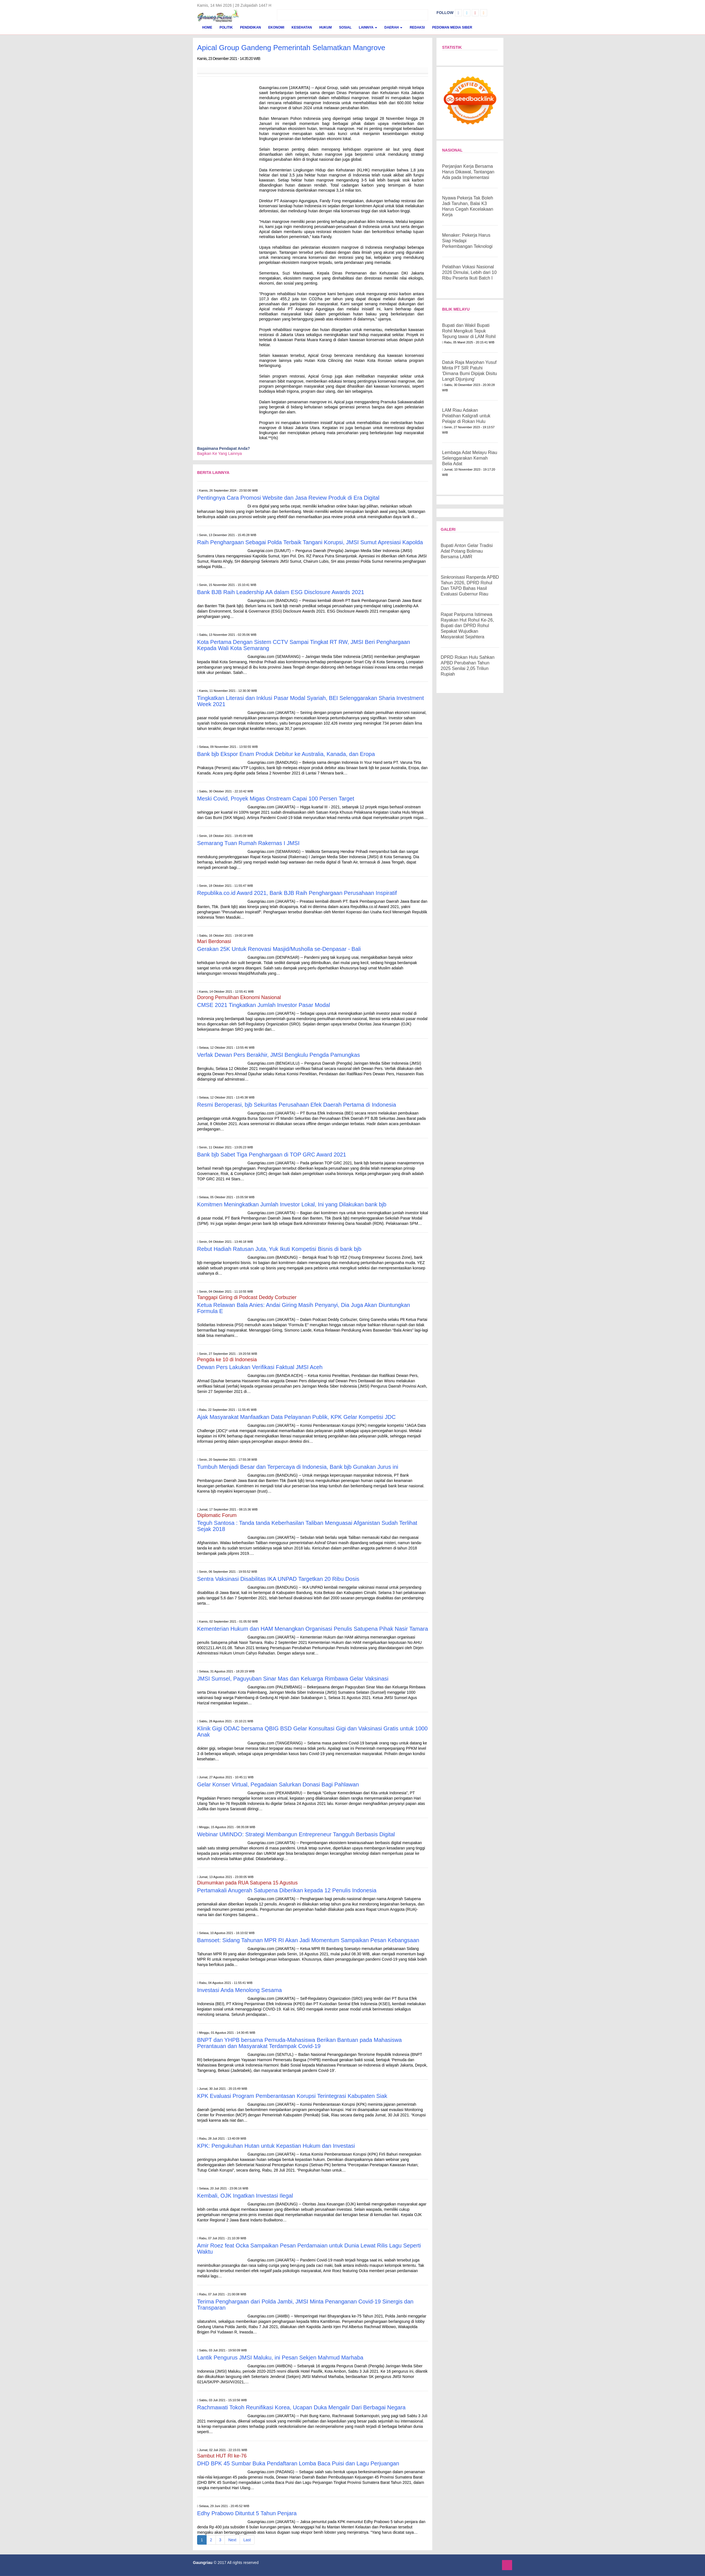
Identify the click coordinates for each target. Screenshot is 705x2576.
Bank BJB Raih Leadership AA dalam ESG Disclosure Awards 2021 (280, 592)
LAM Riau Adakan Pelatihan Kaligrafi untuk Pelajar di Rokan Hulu (466, 416)
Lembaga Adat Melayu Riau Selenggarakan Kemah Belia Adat (469, 458)
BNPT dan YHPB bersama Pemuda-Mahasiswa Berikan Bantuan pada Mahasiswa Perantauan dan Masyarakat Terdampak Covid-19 (299, 2043)
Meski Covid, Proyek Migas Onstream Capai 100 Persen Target (275, 798)
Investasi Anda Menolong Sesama (239, 1990)
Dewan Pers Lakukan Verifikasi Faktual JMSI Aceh (260, 1367)
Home (207, 27)
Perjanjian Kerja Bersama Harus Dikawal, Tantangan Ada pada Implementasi (468, 172)
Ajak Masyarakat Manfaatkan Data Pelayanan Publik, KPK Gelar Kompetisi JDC (296, 1417)
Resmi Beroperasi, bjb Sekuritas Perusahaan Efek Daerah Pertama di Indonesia (296, 1105)
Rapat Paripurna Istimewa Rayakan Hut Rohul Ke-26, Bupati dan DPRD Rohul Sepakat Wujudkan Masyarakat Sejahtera (467, 625)
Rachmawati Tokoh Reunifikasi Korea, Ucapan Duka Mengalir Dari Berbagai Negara (301, 2407)
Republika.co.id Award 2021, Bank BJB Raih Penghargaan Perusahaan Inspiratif (297, 893)
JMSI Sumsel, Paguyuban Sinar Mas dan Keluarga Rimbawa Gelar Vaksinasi (292, 1679)
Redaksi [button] (417, 27)
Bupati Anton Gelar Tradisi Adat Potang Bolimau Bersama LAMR (467, 551)
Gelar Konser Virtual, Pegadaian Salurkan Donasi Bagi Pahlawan (278, 1784)
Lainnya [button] (368, 27)
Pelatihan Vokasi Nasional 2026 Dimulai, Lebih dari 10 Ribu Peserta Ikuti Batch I (469, 272)
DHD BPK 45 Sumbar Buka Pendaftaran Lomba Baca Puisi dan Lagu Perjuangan (299, 2463)
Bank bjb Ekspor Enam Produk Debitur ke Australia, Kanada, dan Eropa (286, 754)
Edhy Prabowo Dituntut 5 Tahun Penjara (247, 2513)
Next (232, 2540)
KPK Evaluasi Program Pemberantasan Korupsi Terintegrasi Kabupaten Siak (292, 2096)
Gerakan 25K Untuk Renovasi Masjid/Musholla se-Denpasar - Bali (279, 949)
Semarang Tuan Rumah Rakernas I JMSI (248, 843)
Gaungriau (203, 2562)
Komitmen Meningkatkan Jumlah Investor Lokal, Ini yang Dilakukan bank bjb (291, 1204)
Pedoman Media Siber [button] (452, 27)
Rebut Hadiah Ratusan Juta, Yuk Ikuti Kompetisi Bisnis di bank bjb (279, 1249)
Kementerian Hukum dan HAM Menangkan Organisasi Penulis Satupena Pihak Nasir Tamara (312, 1629)
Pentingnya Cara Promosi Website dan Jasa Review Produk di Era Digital (288, 498)
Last (247, 2540)
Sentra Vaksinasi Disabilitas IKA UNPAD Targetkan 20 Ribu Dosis (278, 1579)
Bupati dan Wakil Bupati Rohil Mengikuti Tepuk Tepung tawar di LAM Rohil (469, 331)
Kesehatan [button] (301, 27)
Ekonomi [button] (276, 27)
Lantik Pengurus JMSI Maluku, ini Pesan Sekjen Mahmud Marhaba (280, 2357)
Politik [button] (226, 27)
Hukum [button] (325, 27)
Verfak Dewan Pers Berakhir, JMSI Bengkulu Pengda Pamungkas (278, 1055)
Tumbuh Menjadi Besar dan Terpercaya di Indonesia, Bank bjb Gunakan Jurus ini (297, 1467)
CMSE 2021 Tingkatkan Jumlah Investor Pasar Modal (263, 1005)
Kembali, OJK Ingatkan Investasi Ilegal (245, 2196)
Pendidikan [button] (250, 27)
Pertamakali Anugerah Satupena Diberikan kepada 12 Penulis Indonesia (286, 1890)
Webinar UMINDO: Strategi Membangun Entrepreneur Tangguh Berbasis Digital (296, 1834)
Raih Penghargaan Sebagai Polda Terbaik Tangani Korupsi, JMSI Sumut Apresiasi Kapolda (310, 542)
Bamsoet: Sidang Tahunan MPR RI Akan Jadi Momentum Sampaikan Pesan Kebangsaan (308, 1940)
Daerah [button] (393, 27)
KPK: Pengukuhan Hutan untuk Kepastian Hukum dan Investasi (276, 2146)
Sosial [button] (345, 27)
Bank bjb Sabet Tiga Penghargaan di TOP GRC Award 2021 (271, 1154)
